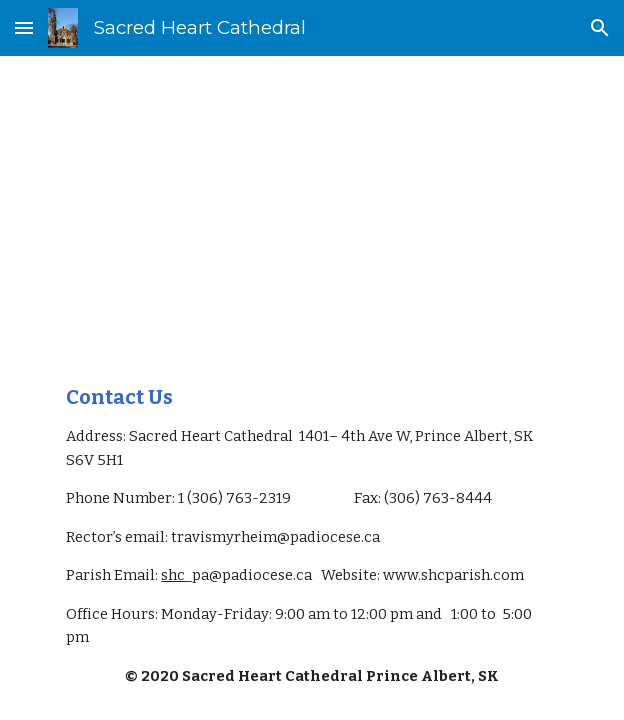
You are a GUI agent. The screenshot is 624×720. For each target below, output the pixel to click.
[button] (24, 27)
